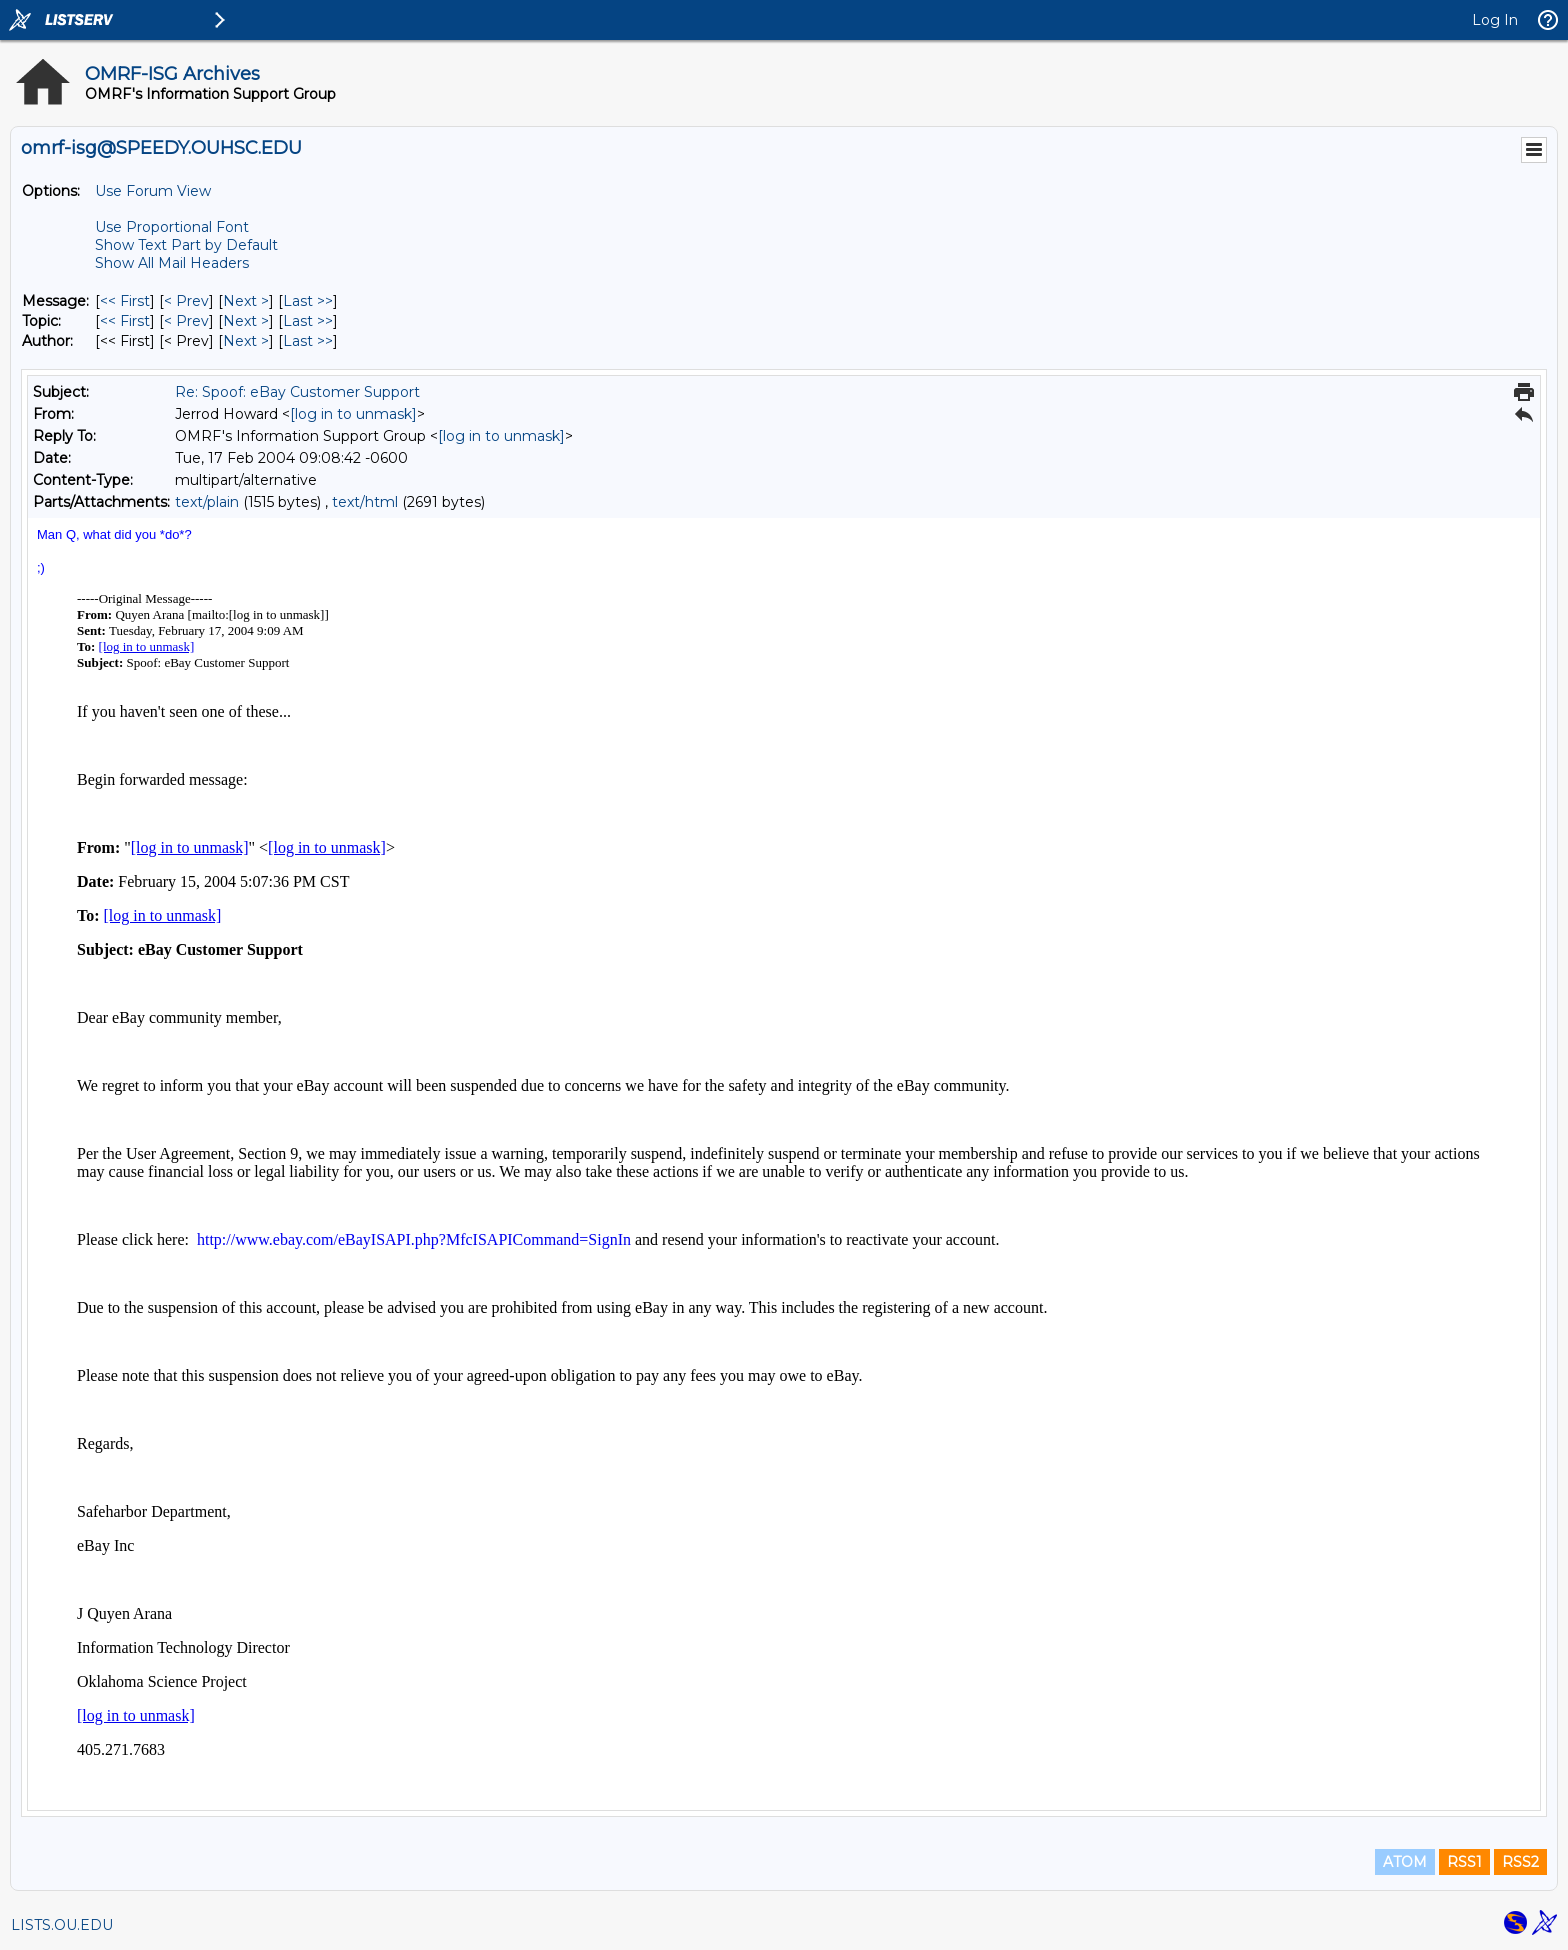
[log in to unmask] (353, 414)
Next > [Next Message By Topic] (246, 321)
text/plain (207, 502)
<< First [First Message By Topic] (125, 321)
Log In (1495, 20)
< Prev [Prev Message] (186, 301)
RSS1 (1464, 1862)
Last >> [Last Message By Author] (308, 341)
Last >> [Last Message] (308, 301)
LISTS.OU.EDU (62, 1925)
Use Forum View (153, 191)
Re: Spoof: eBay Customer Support (297, 392)
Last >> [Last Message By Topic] (308, 321)
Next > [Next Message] (246, 301)
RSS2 (1520, 1862)
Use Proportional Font (172, 227)
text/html (365, 502)
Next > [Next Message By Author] (246, 341)
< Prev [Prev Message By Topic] (186, 321)
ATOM (1405, 1862)
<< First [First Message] (125, 301)
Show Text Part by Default (186, 245)
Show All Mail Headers (172, 263)
